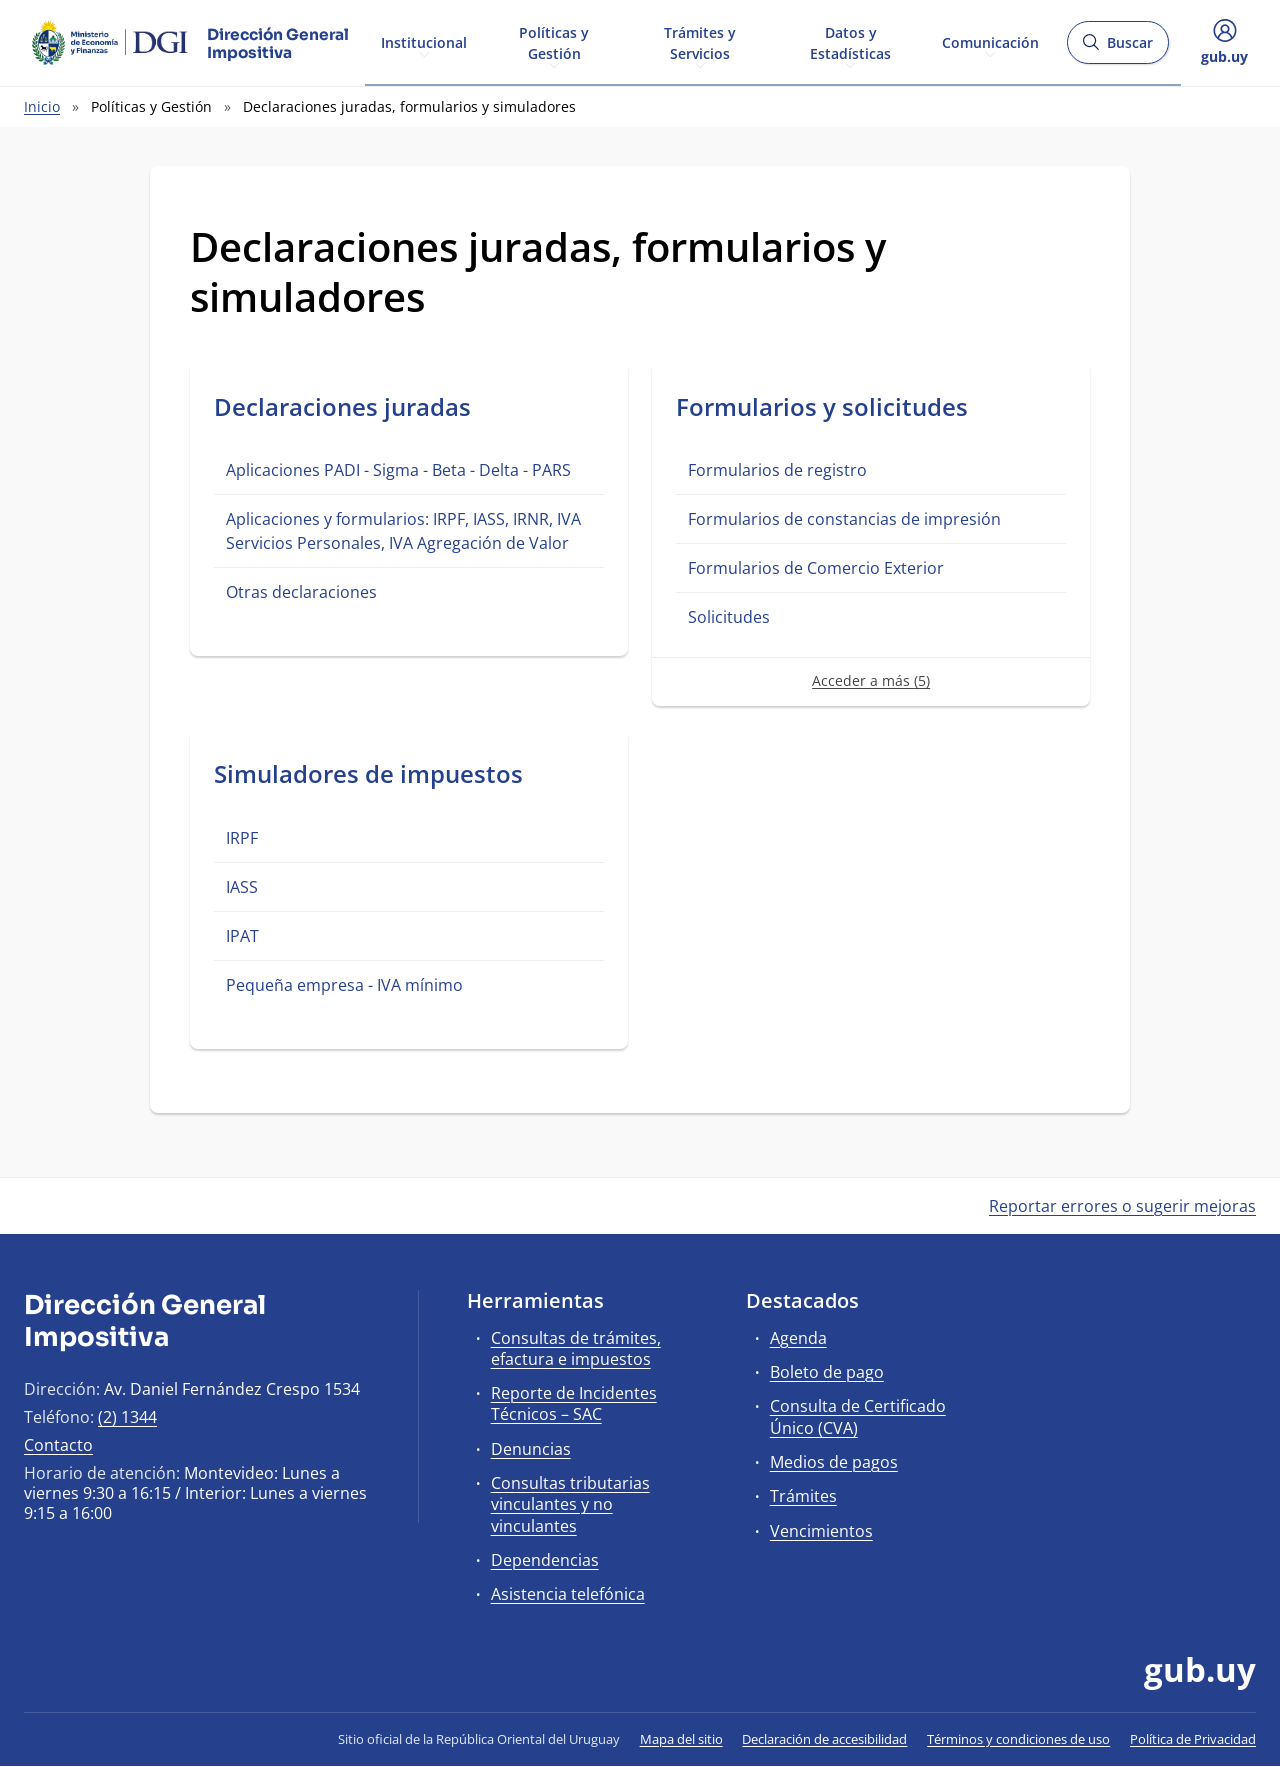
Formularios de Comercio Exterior (816, 568)
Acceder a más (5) (871, 680)
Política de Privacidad (1193, 1739)
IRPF (242, 838)
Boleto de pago (827, 1372)
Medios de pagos (834, 1462)
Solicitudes (729, 617)
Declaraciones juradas (342, 406)
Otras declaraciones (301, 592)
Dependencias (545, 1560)
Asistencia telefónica (568, 1594)
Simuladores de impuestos (368, 773)
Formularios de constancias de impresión (844, 519)
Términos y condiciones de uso (1018, 1739)
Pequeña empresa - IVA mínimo (344, 985)
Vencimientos (821, 1531)
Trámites (803, 1496)
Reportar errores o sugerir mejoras (1122, 1206)
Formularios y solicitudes (822, 406)
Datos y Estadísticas (850, 42)
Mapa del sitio (681, 1739)
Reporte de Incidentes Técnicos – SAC (574, 1403)
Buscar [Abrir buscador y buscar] (1117, 48)
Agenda (798, 1338)
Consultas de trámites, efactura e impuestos (576, 1348)
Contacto (58, 1445)
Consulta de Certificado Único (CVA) (858, 1416)
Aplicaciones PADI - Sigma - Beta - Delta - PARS (398, 470)
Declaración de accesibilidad (824, 1739)
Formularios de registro (777, 470)
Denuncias (531, 1449)
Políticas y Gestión (554, 42)
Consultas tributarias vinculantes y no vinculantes (570, 1504)
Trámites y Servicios (700, 42)
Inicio (42, 106)
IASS (242, 887)
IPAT (242, 936)
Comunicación (990, 41)
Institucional (424, 41)
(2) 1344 (127, 1417)
